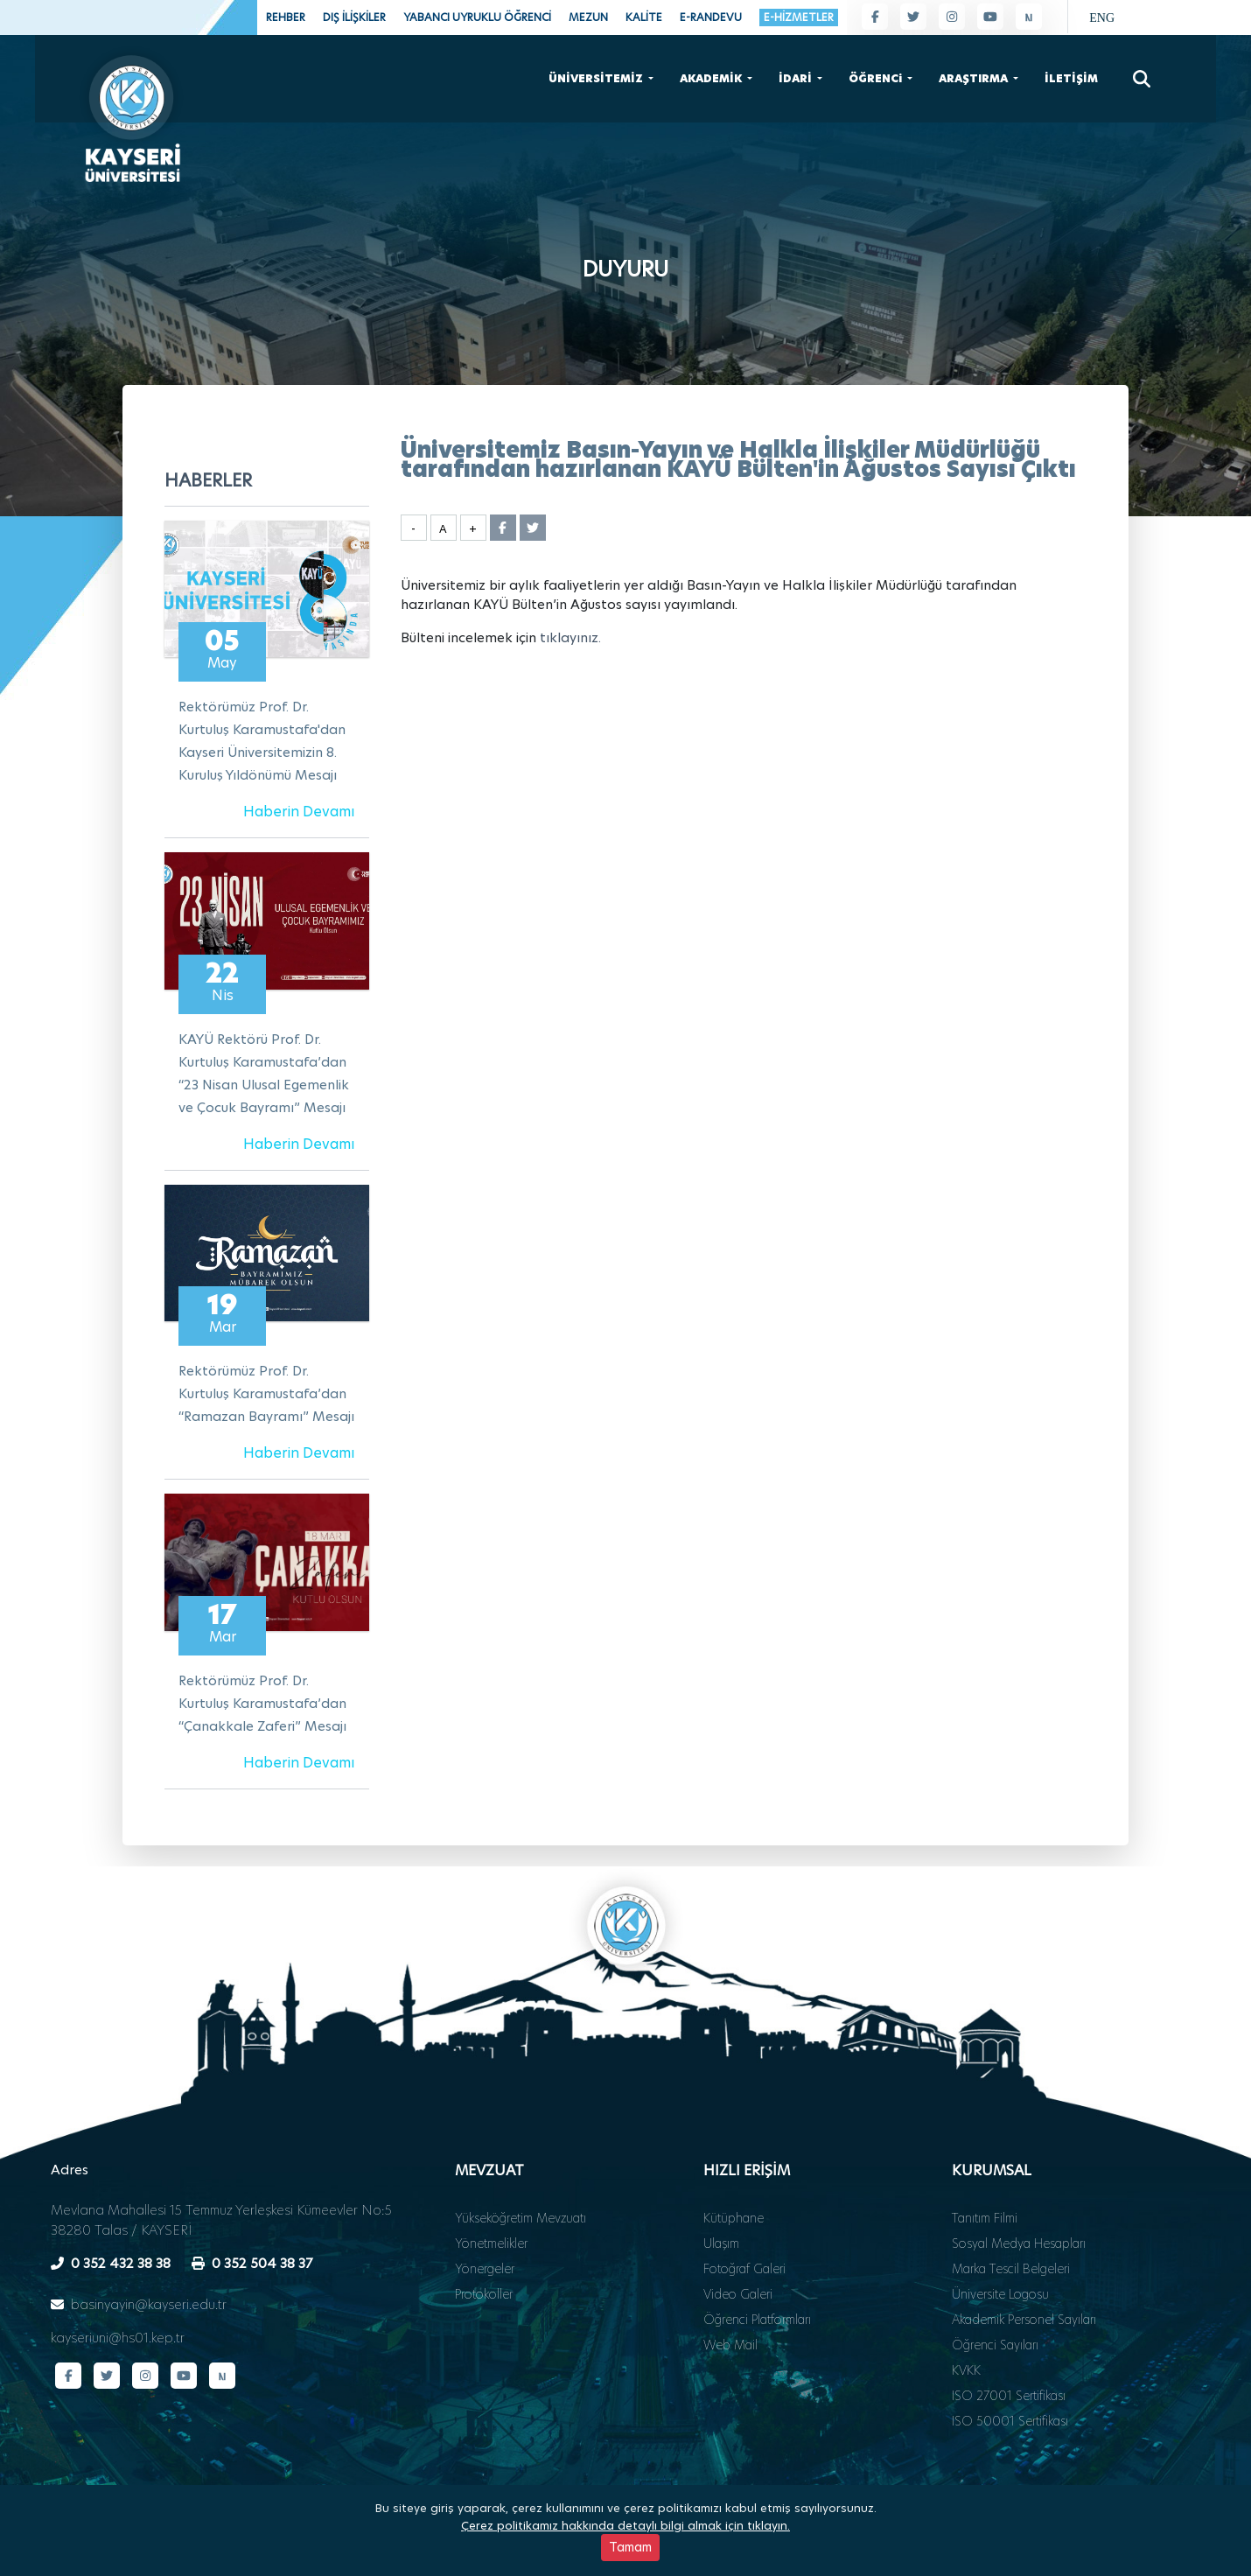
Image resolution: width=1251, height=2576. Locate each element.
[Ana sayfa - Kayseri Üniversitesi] (131, 112)
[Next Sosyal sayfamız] (1029, 17)
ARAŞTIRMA (974, 76)
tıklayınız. (570, 637)
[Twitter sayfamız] (913, 17)
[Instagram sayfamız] (952, 17)
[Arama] (1141, 77)
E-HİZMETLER (799, 17)
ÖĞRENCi (877, 76)
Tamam (630, 2548)
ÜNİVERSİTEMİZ (597, 76)
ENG (1102, 17)
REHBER (285, 17)
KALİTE (644, 17)
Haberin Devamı (299, 812)
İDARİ (796, 76)
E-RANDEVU (711, 17)
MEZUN (588, 17)
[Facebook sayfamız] (875, 17)
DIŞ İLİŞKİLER (354, 17)
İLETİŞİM (1071, 76)
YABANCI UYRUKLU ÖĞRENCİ (477, 17)
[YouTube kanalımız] (990, 17)
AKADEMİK (712, 76)
